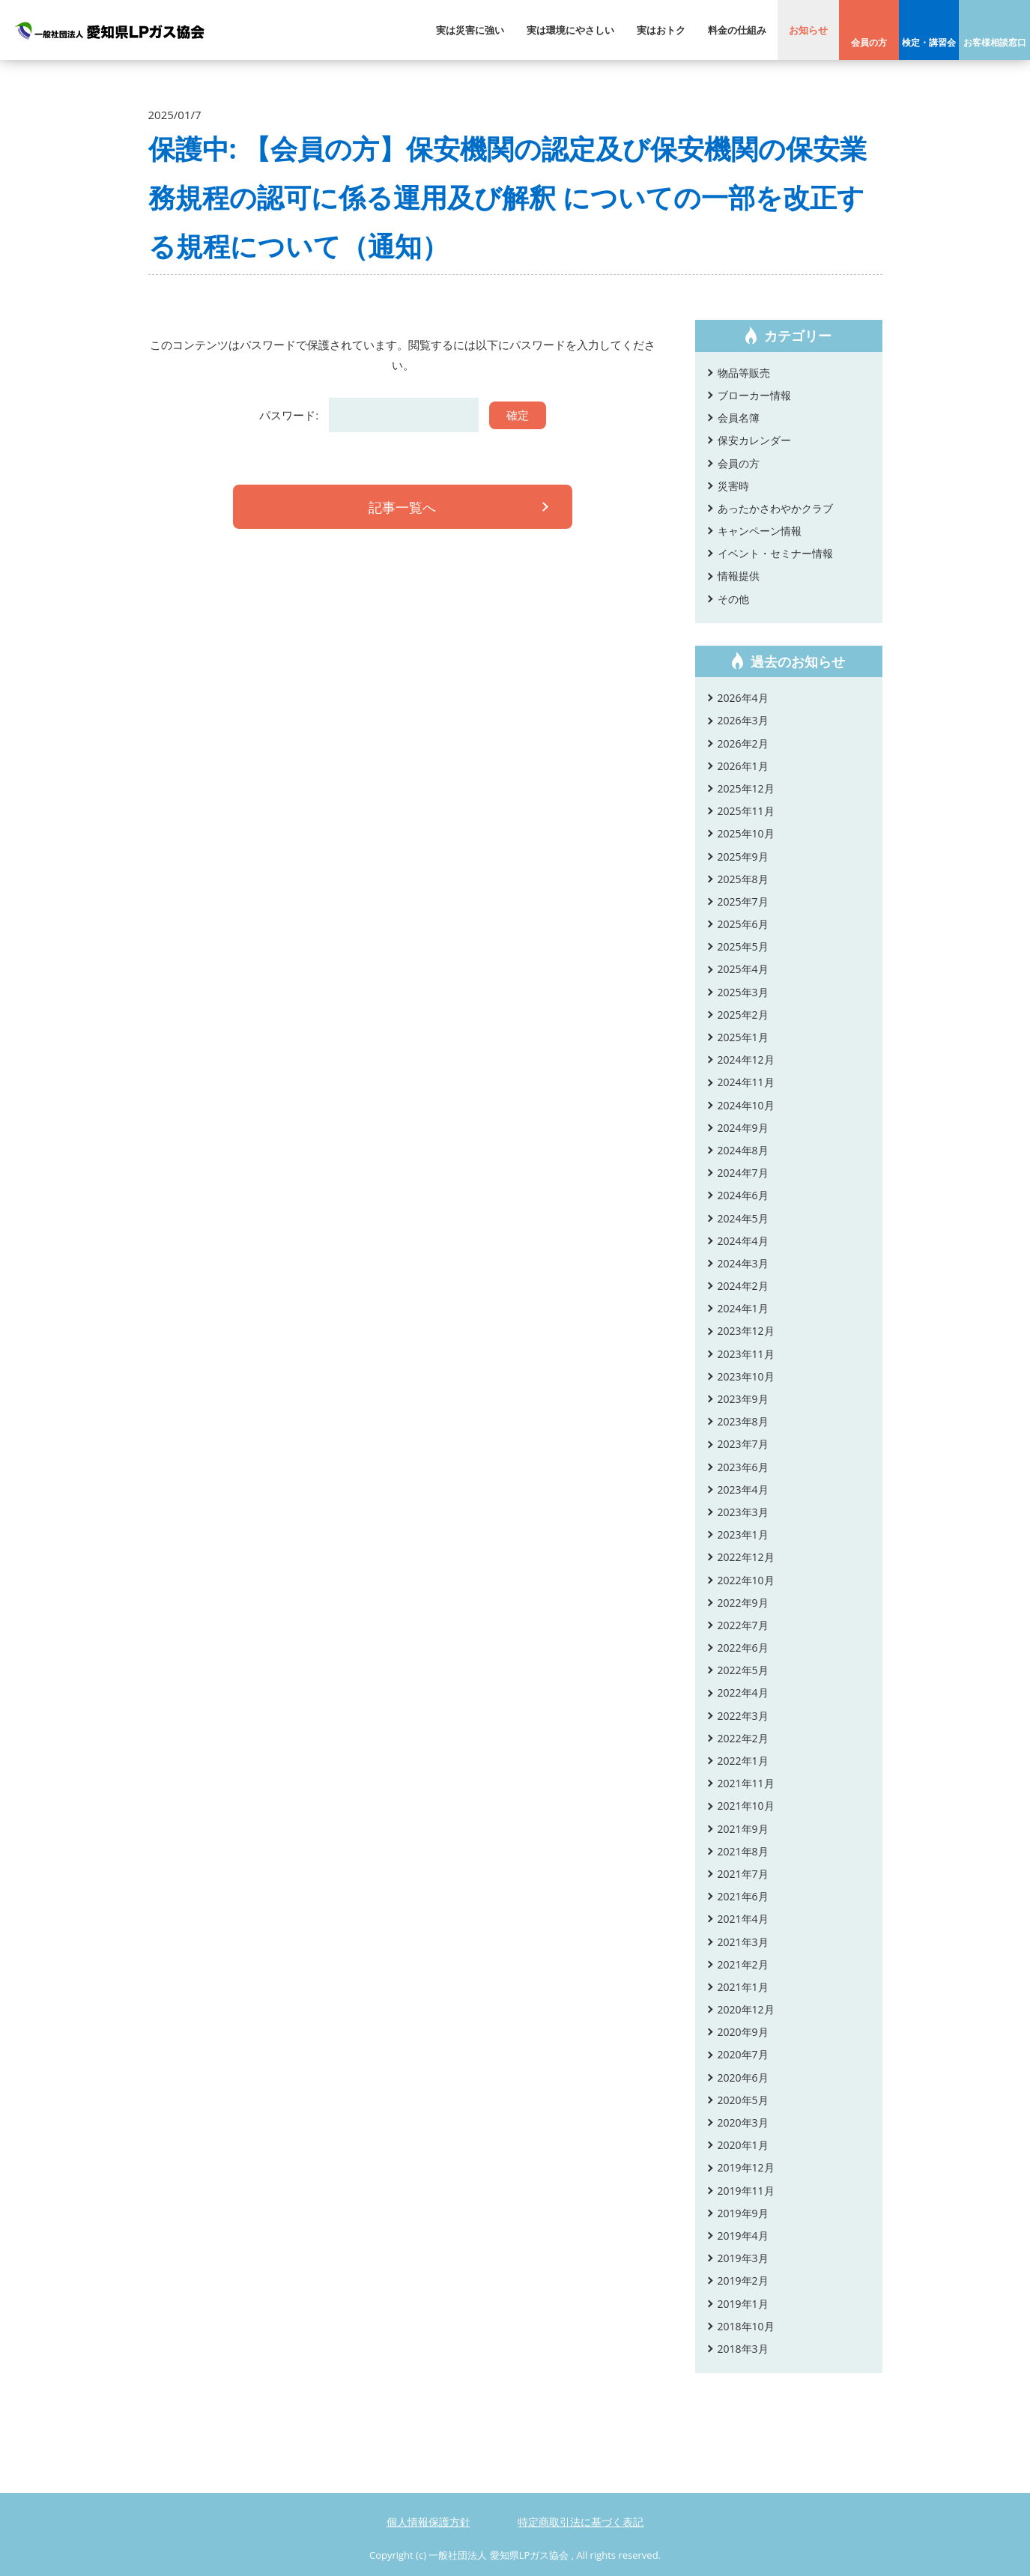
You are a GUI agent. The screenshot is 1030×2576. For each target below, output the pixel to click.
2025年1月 (743, 1037)
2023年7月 (743, 1444)
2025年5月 (743, 946)
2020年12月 (746, 2009)
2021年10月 (746, 1805)
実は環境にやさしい (570, 30)
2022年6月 (743, 1647)
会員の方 (869, 42)
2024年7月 (743, 1173)
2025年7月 (743, 901)
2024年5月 (743, 1218)
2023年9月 (743, 1399)
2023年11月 (746, 1354)
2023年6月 (743, 1467)
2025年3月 (743, 992)
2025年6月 (743, 924)
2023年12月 (746, 1331)
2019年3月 (743, 2258)
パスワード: (369, 414)
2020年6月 (743, 2077)
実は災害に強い (470, 30)
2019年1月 (743, 2304)
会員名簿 (739, 417)
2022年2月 (743, 1738)
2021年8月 (743, 1851)
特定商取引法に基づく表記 (580, 2522)
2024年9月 (743, 1128)
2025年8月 (743, 879)
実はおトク (661, 30)
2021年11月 (746, 1783)
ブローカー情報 (754, 395)
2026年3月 (743, 720)
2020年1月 (743, 2145)
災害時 (733, 486)
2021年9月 (743, 1829)
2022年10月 (746, 1580)
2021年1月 (743, 1987)
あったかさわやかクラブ (775, 508)
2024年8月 (743, 1150)
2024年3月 (743, 1263)
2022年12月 (746, 1557)
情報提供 (739, 576)
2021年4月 (743, 1919)
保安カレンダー (754, 440)
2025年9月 (743, 856)
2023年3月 (743, 1512)
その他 (733, 599)
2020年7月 (743, 2054)
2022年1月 (743, 1761)
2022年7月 (743, 1625)
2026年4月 (743, 698)
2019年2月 (743, 2280)
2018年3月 (743, 2349)
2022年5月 (743, 1670)
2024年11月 (746, 1082)
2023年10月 (746, 1376)
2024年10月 (746, 1105)
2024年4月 (743, 1241)
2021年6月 (743, 1896)
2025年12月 (746, 788)
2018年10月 (746, 2326)
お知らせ (808, 30)
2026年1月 (743, 766)
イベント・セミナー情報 (775, 553)
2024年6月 (743, 1195)
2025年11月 (746, 811)
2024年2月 (743, 1286)
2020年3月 (743, 2122)
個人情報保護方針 (428, 2522)
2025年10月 (746, 833)
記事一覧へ (402, 508)
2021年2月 (743, 1964)
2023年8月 (743, 1421)
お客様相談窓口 (994, 42)
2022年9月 (743, 1602)
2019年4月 (743, 2235)
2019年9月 (743, 2213)
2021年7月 (743, 1874)
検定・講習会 (929, 42)
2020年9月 (743, 2032)
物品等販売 (744, 373)
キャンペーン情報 (760, 531)
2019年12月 (746, 2167)
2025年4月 (743, 969)
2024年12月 (746, 1059)
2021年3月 (743, 1942)
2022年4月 (743, 1692)
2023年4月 (743, 1489)
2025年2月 (743, 1014)
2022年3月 (743, 1716)
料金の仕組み (737, 30)
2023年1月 (743, 1534)
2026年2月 (743, 743)
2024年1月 (743, 1308)
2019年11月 (746, 2190)
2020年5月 (743, 2100)
